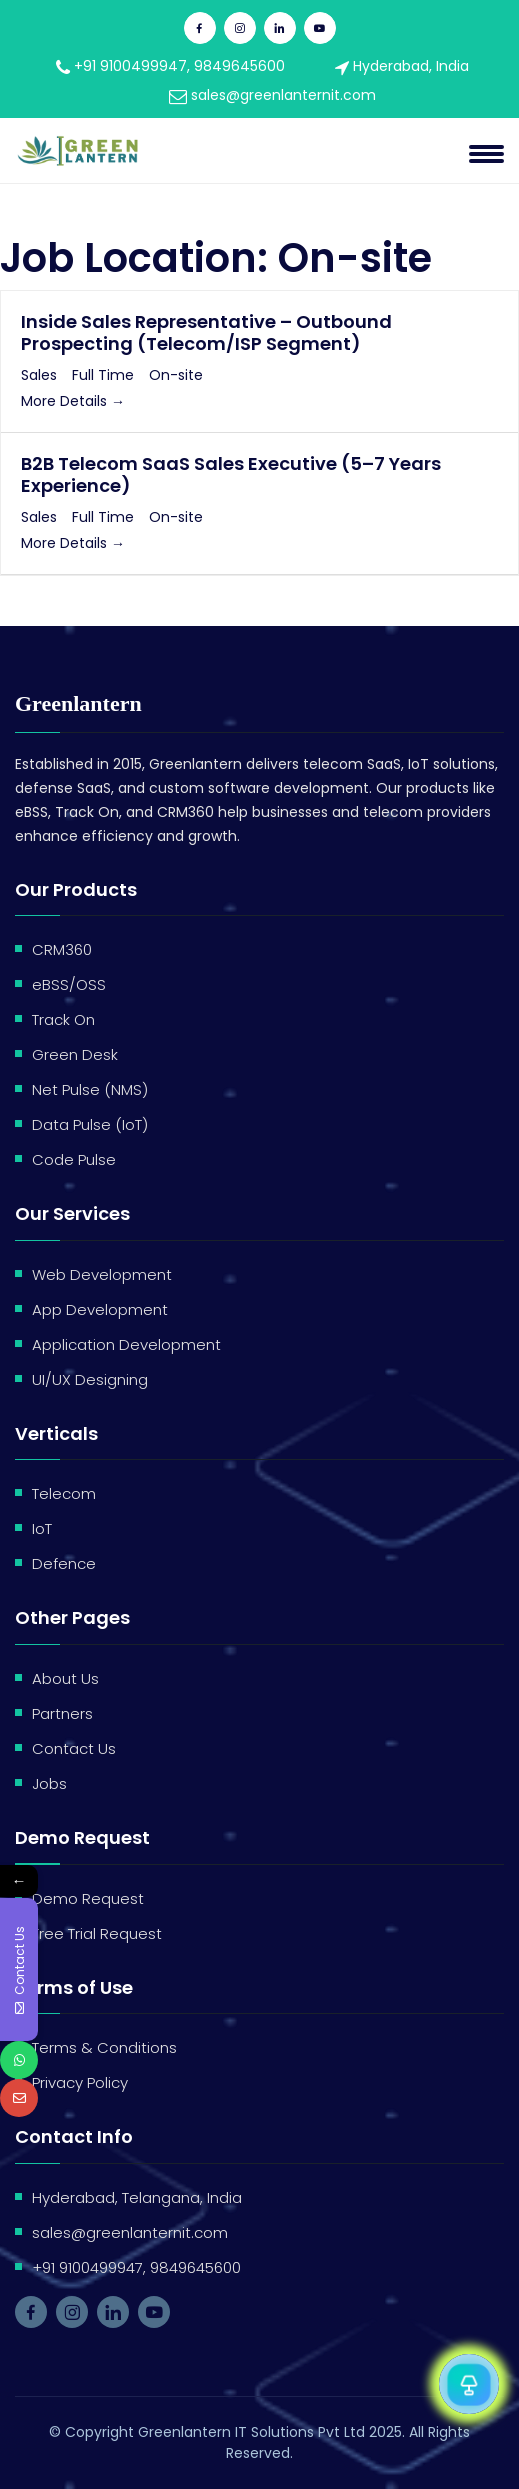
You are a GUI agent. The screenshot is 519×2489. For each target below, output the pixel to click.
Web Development (102, 1274)
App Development (100, 1309)
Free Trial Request (97, 1933)
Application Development (126, 1344)
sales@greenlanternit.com (272, 95)
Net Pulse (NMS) (90, 1089)
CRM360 (62, 949)
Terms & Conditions (104, 2047)
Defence (64, 1563)
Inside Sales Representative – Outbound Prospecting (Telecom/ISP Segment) (206, 332)
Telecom (64, 1493)
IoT (42, 1528)
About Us (65, 1678)
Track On (63, 1019)
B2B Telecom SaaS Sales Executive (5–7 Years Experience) (231, 474)
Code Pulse (74, 1159)
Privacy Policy (80, 2082)
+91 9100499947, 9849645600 (170, 66)
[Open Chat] (469, 2384)
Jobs (49, 1783)
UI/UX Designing (90, 1379)
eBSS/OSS (69, 984)
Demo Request (88, 1898)
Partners (62, 1713)
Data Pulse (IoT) (90, 1124)
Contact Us (74, 1748)
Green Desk (75, 1054)
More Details (73, 401)
